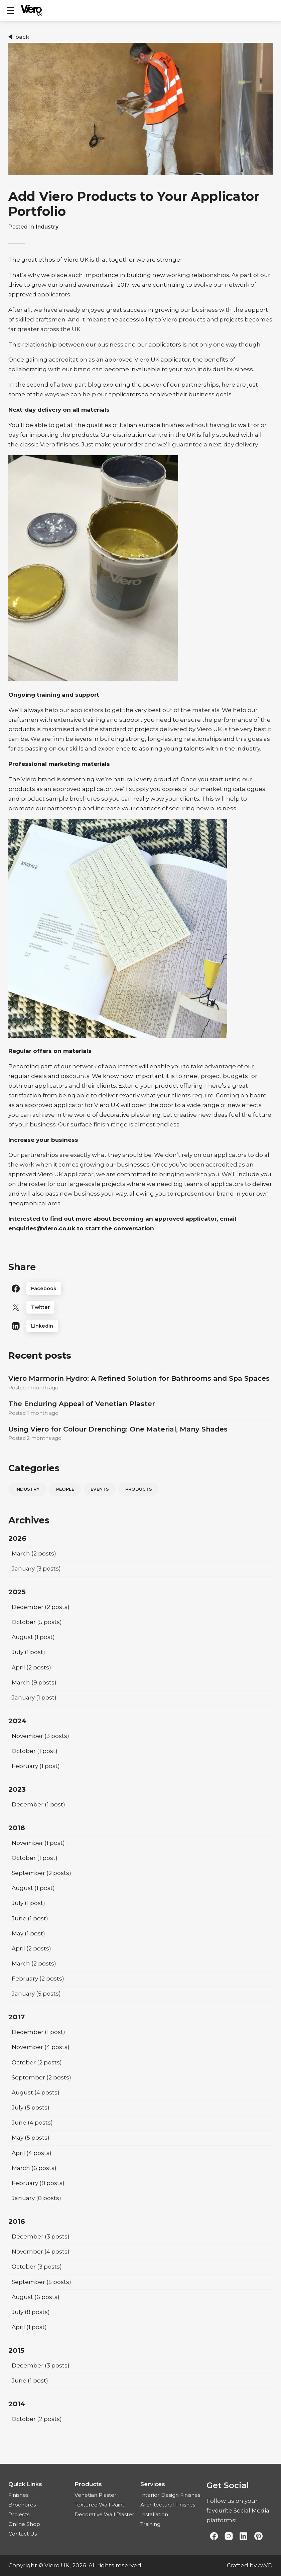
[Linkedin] (140, 1326)
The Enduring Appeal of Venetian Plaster (81, 1403)
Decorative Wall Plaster (104, 2514)
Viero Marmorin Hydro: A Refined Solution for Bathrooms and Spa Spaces (139, 1378)
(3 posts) (36, 1568)
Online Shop (24, 2524)
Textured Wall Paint (99, 2504)
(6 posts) (34, 2168)
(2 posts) (34, 1553)
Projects (18, 2514)
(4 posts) (40, 2047)
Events (100, 1489)
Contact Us (22, 2534)
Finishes (18, 2495)
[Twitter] (140, 1307)
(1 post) (33, 1637)
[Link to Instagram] (228, 2536)
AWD (265, 2565)
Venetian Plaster (96, 2495)
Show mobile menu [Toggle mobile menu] (14, 10)
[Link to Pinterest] (258, 2536)
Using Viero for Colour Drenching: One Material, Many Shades (118, 1429)
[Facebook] (140, 1288)
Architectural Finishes (167, 2504)
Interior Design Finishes (170, 2495)
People (65, 1489)
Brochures (22, 2504)
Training (150, 2524)
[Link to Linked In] (243, 2536)
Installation (154, 2514)
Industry (46, 226)
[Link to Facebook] (213, 2536)
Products (138, 1489)
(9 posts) (34, 1682)
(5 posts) (37, 1622)
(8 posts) (38, 2183)
